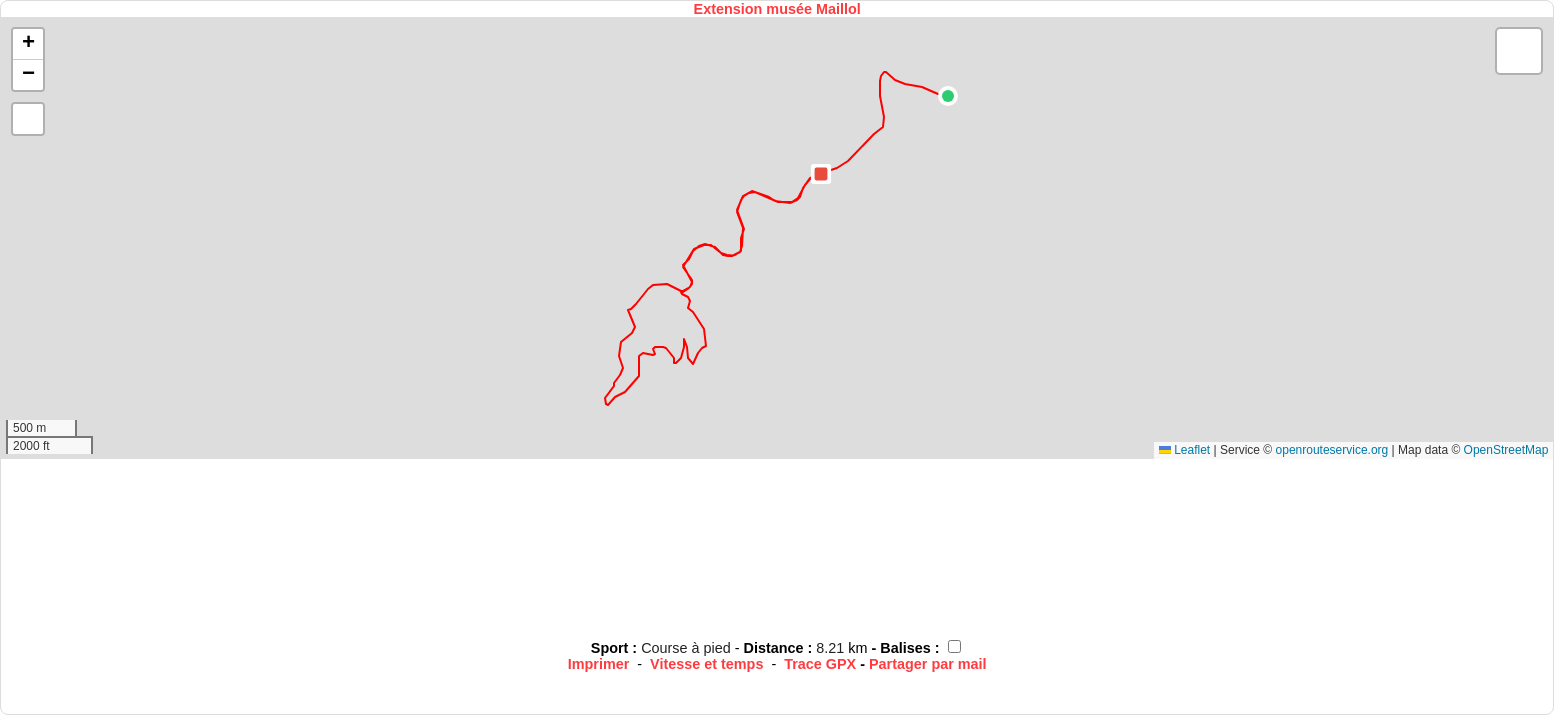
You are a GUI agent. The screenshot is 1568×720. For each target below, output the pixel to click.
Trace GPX (820, 664)
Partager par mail (928, 664)
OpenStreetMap (1506, 450)
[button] (948, 96)
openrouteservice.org (1332, 450)
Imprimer (599, 664)
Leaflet (1184, 450)
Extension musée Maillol (777, 9)
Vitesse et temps (706, 664)
